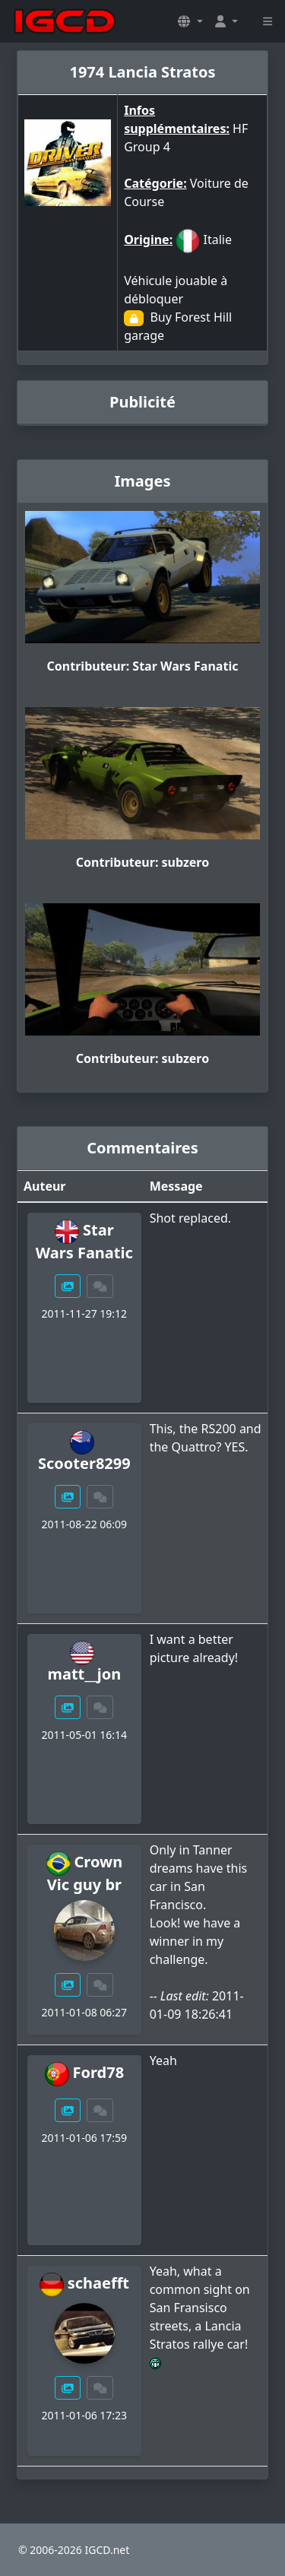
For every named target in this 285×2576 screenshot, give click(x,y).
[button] (190, 21)
